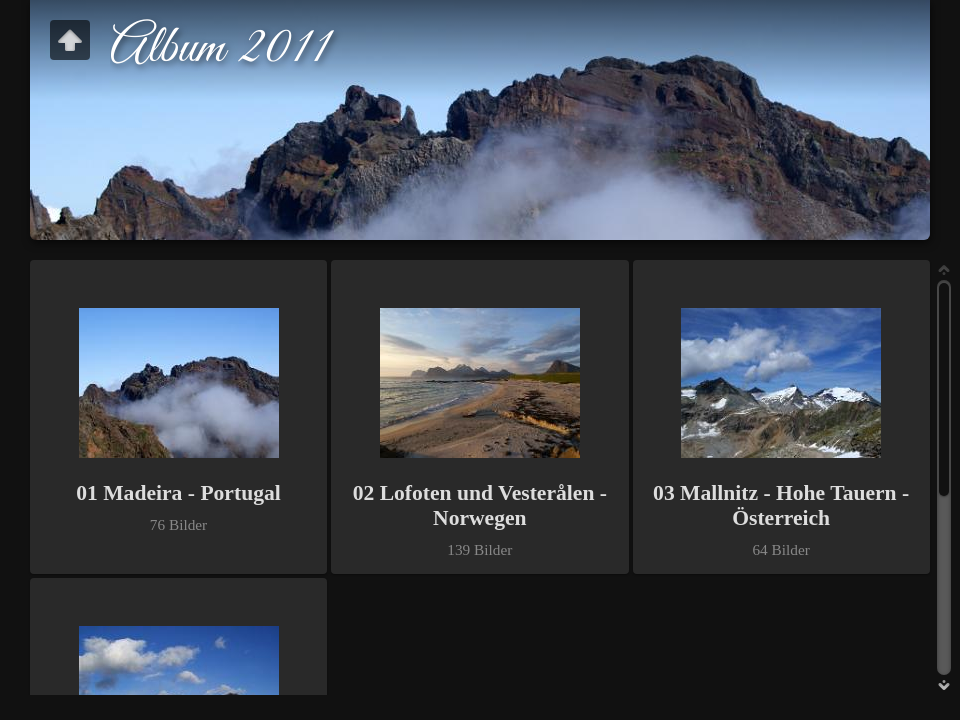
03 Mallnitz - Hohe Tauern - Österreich (781, 505)
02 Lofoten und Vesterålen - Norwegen (480, 505)
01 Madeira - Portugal (178, 493)
